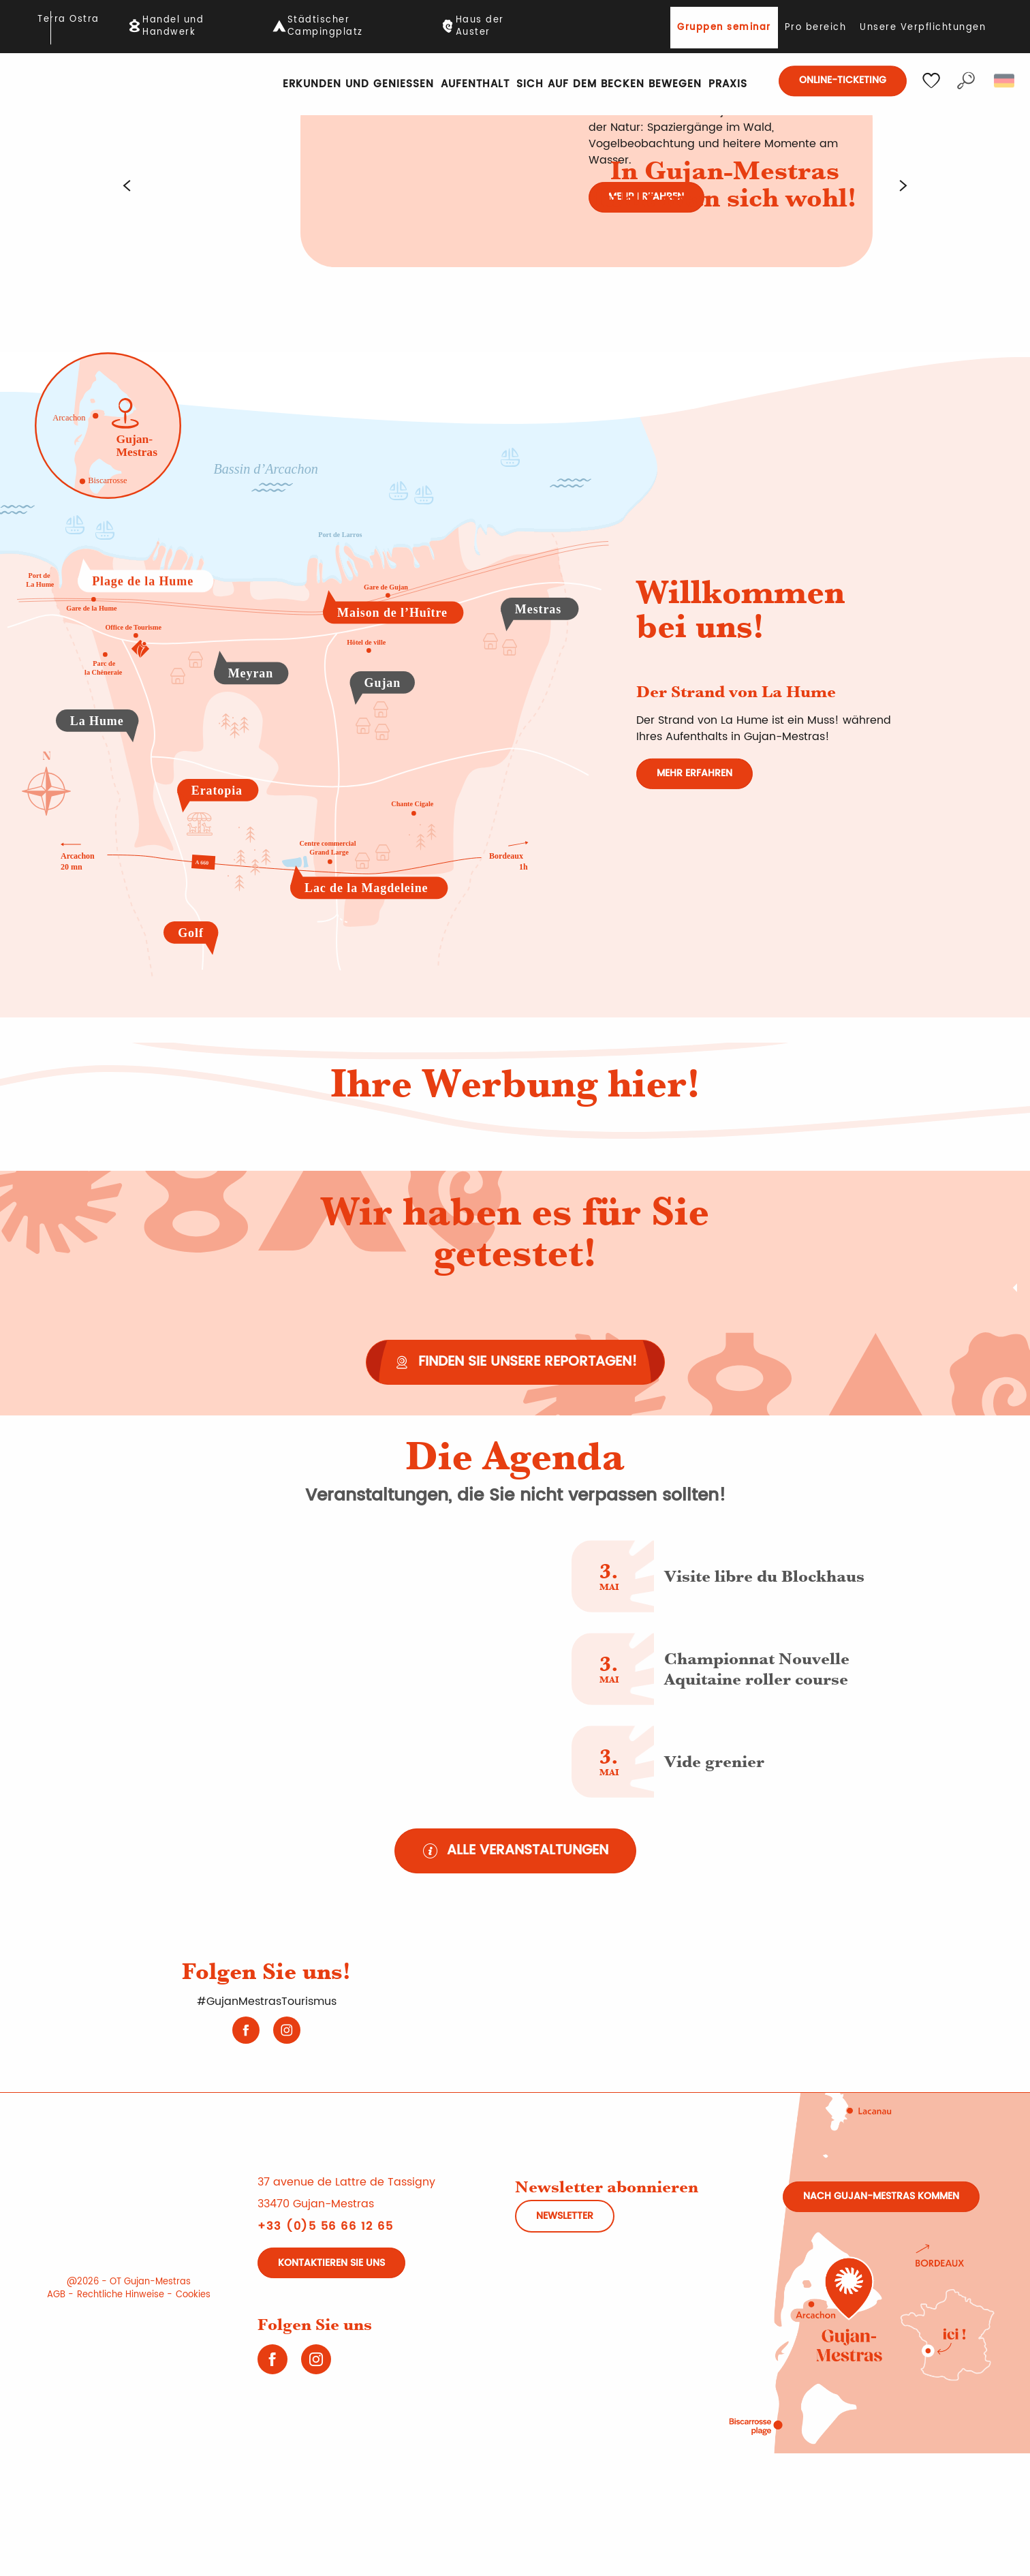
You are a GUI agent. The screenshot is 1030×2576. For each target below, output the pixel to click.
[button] (966, 81)
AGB (56, 2295)
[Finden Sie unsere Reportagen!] (515, 1362)
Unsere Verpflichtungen (923, 27)
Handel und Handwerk (173, 26)
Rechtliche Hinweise (120, 2295)
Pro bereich (816, 27)
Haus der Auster (480, 26)
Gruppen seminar (724, 27)
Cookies (193, 2295)
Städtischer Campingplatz (325, 26)
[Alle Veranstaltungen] (515, 1850)
